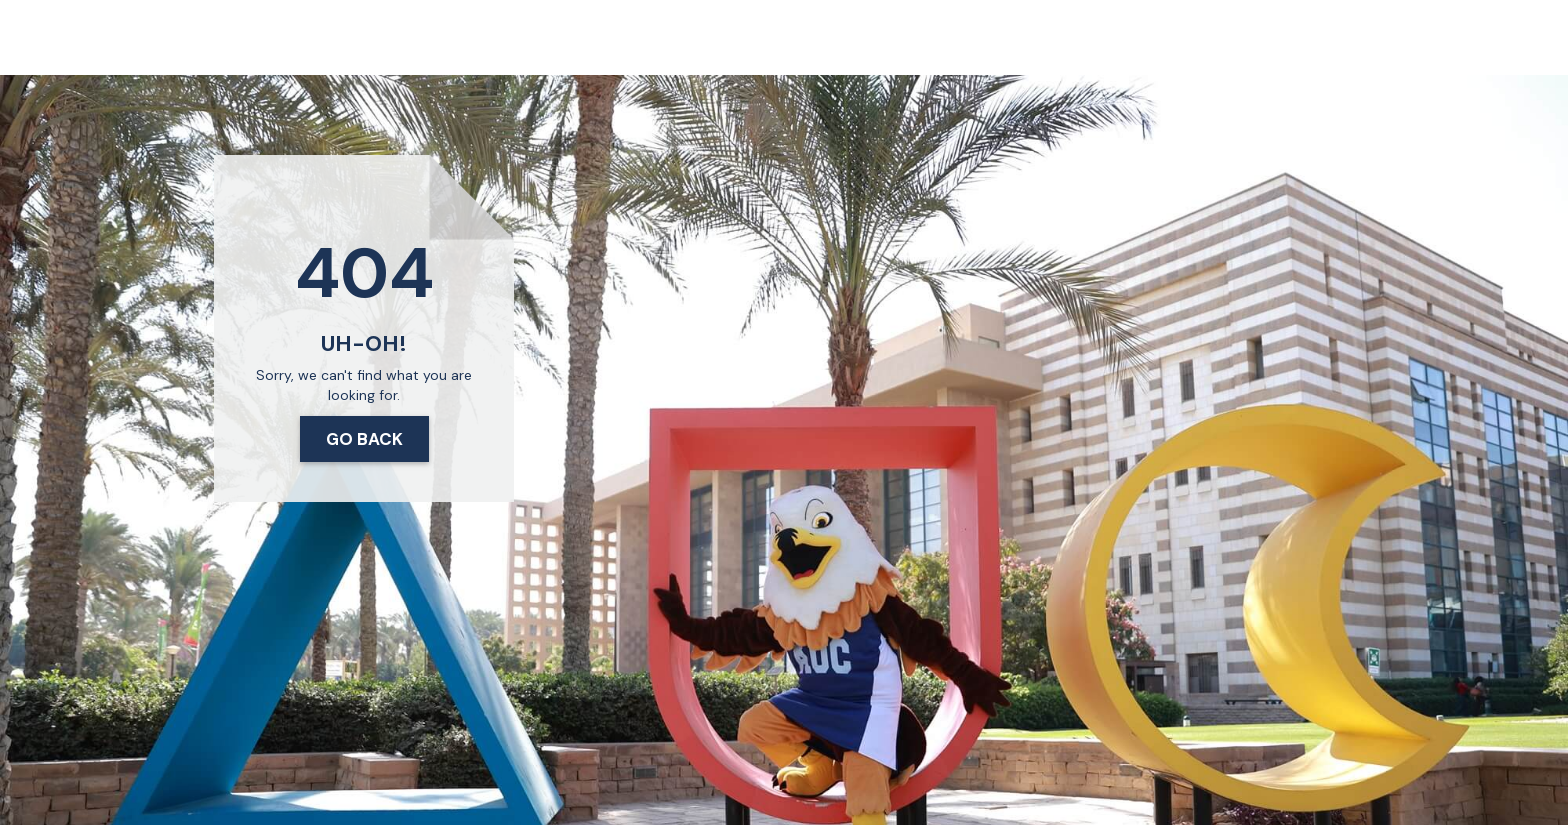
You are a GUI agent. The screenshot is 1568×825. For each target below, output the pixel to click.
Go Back (364, 439)
